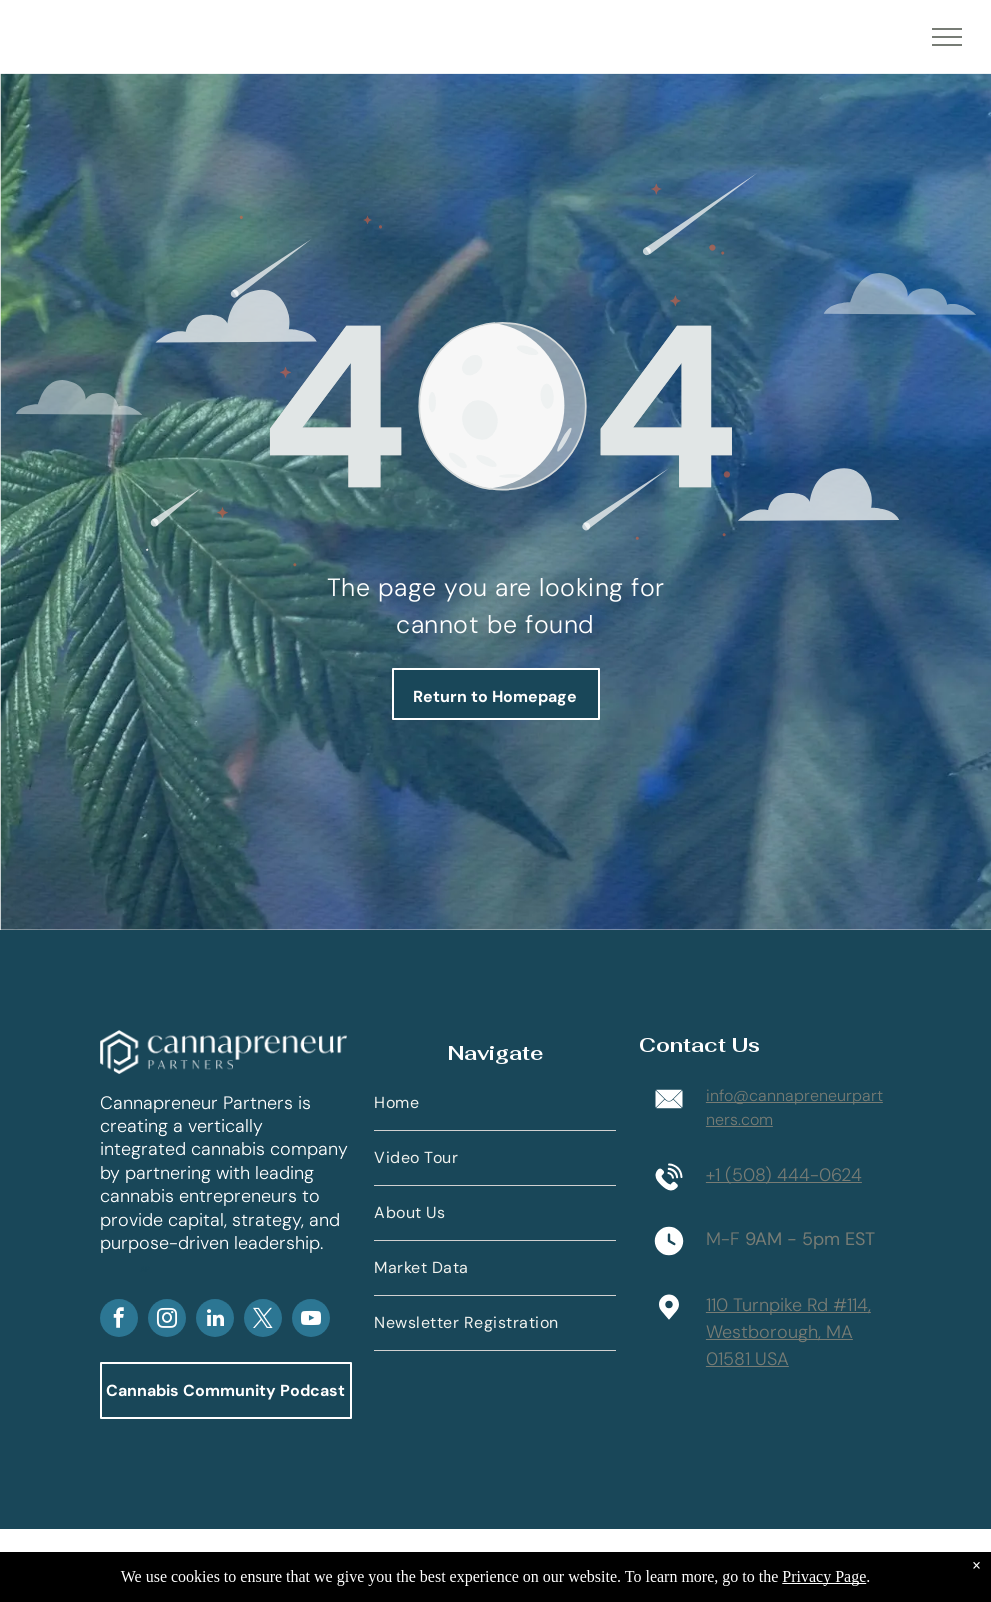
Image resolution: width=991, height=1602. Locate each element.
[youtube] (311, 1320)
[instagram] (167, 1320)
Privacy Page (824, 1576)
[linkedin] (215, 1320)
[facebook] (119, 1320)
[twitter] (263, 1320)
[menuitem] (495, 1103)
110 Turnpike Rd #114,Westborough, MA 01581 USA (788, 1332)
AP (145, 1269)
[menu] (947, 37)
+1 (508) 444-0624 (784, 1175)
